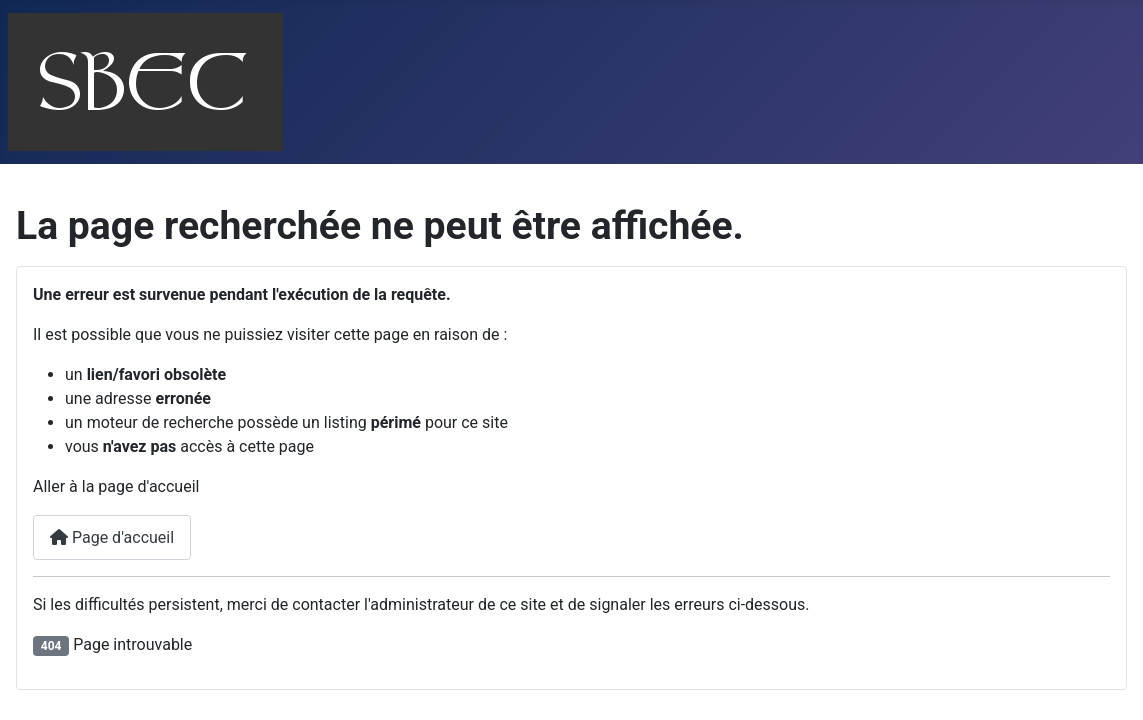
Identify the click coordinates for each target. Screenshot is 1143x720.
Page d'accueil (112, 537)
